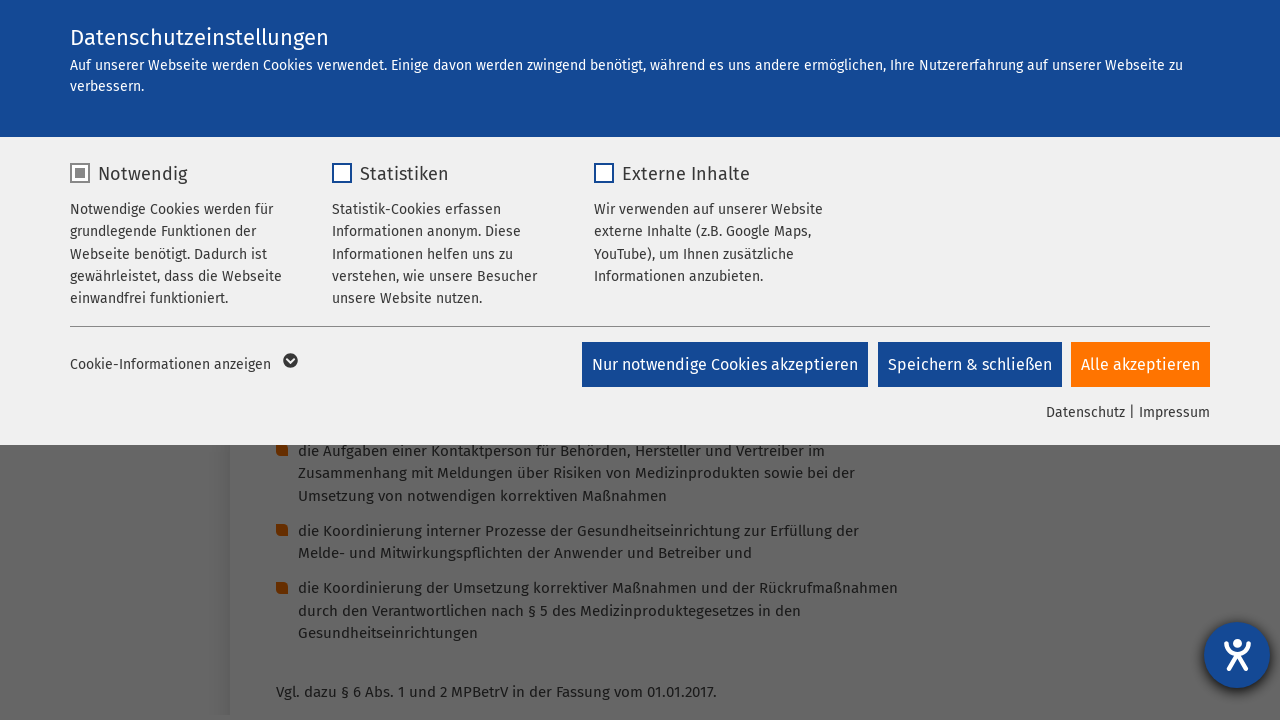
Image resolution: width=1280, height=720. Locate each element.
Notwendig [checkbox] (142, 174)
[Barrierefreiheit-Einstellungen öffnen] (1237, 655)
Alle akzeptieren (1140, 364)
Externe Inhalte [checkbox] (686, 174)
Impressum (1174, 412)
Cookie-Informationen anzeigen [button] (182, 365)
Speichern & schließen (969, 364)
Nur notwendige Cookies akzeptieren (724, 364)
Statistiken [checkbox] (404, 174)
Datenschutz (1085, 412)
